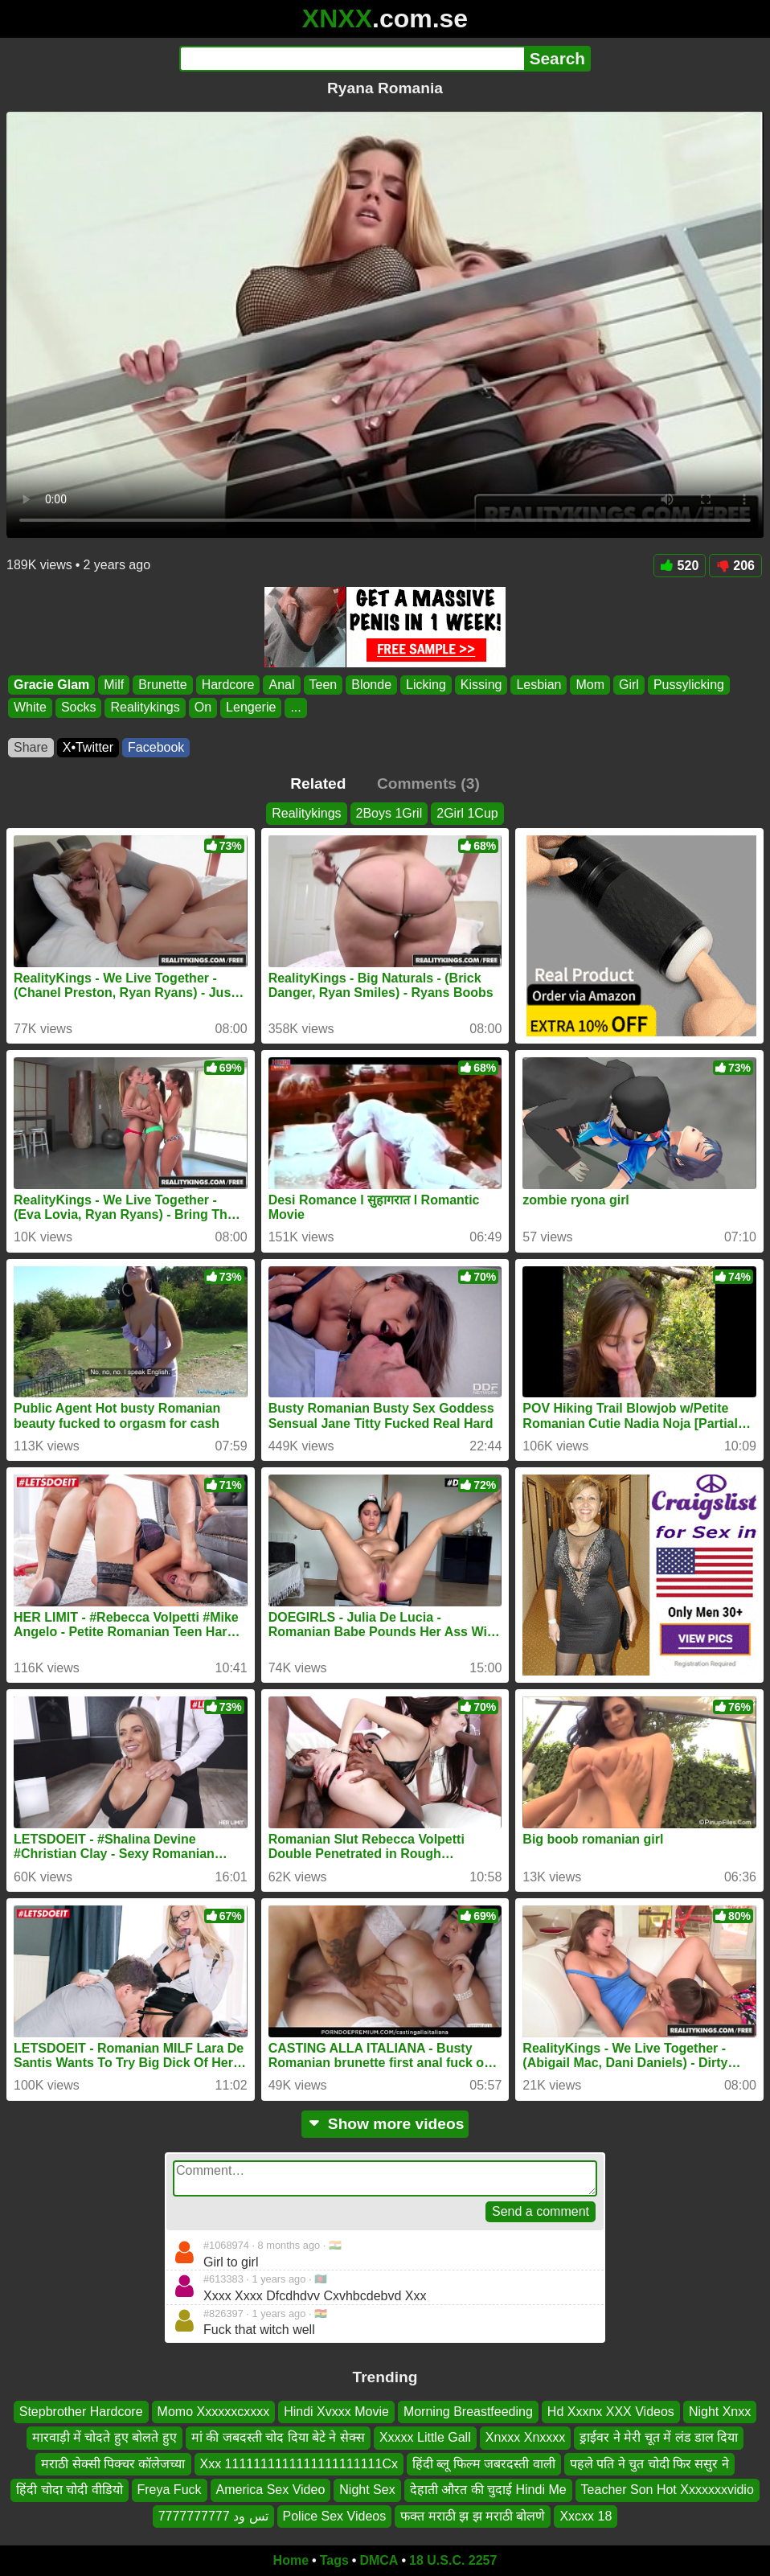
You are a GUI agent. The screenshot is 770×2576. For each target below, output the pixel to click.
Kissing (481, 684)
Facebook (156, 747)
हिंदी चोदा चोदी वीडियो (69, 2489)
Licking (426, 684)
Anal (281, 684)
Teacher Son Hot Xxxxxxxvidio (667, 2489)
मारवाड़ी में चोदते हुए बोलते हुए (104, 2437)
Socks (78, 708)
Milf (114, 684)
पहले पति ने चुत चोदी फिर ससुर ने (649, 2463)
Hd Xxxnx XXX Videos (610, 2411)
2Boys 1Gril (389, 813)
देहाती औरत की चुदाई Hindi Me (488, 2489)
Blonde (371, 684)
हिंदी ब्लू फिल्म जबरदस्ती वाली (483, 2463)
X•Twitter (88, 747)
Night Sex (367, 2489)
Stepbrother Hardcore (81, 2411)
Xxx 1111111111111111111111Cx (299, 2463)
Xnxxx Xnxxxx (525, 2437)
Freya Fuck (169, 2489)
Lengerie (251, 708)
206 (735, 565)
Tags (334, 2560)
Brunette (162, 684)
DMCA (378, 2560)
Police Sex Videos (335, 2515)
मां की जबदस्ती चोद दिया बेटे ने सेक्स (278, 2437)
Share (31, 747)
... (295, 708)
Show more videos (385, 2123)
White (30, 708)
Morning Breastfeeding (468, 2411)
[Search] (351, 59)
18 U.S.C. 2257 (453, 2560)
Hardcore (228, 684)
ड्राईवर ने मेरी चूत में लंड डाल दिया (659, 2437)
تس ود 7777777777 (213, 2515)
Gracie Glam (51, 684)
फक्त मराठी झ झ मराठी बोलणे (472, 2515)
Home (291, 2560)
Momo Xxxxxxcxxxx (214, 2411)
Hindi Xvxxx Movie (336, 2411)
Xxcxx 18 (585, 2515)
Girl (629, 684)
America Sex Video (271, 2489)
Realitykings (144, 708)
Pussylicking (688, 684)
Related (318, 783)
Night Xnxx (720, 2411)
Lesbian (538, 684)
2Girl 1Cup (467, 813)
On (203, 708)
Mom (589, 684)
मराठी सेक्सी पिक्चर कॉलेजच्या (113, 2463)
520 (680, 565)
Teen (323, 684)
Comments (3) (428, 783)
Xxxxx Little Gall (425, 2437)
